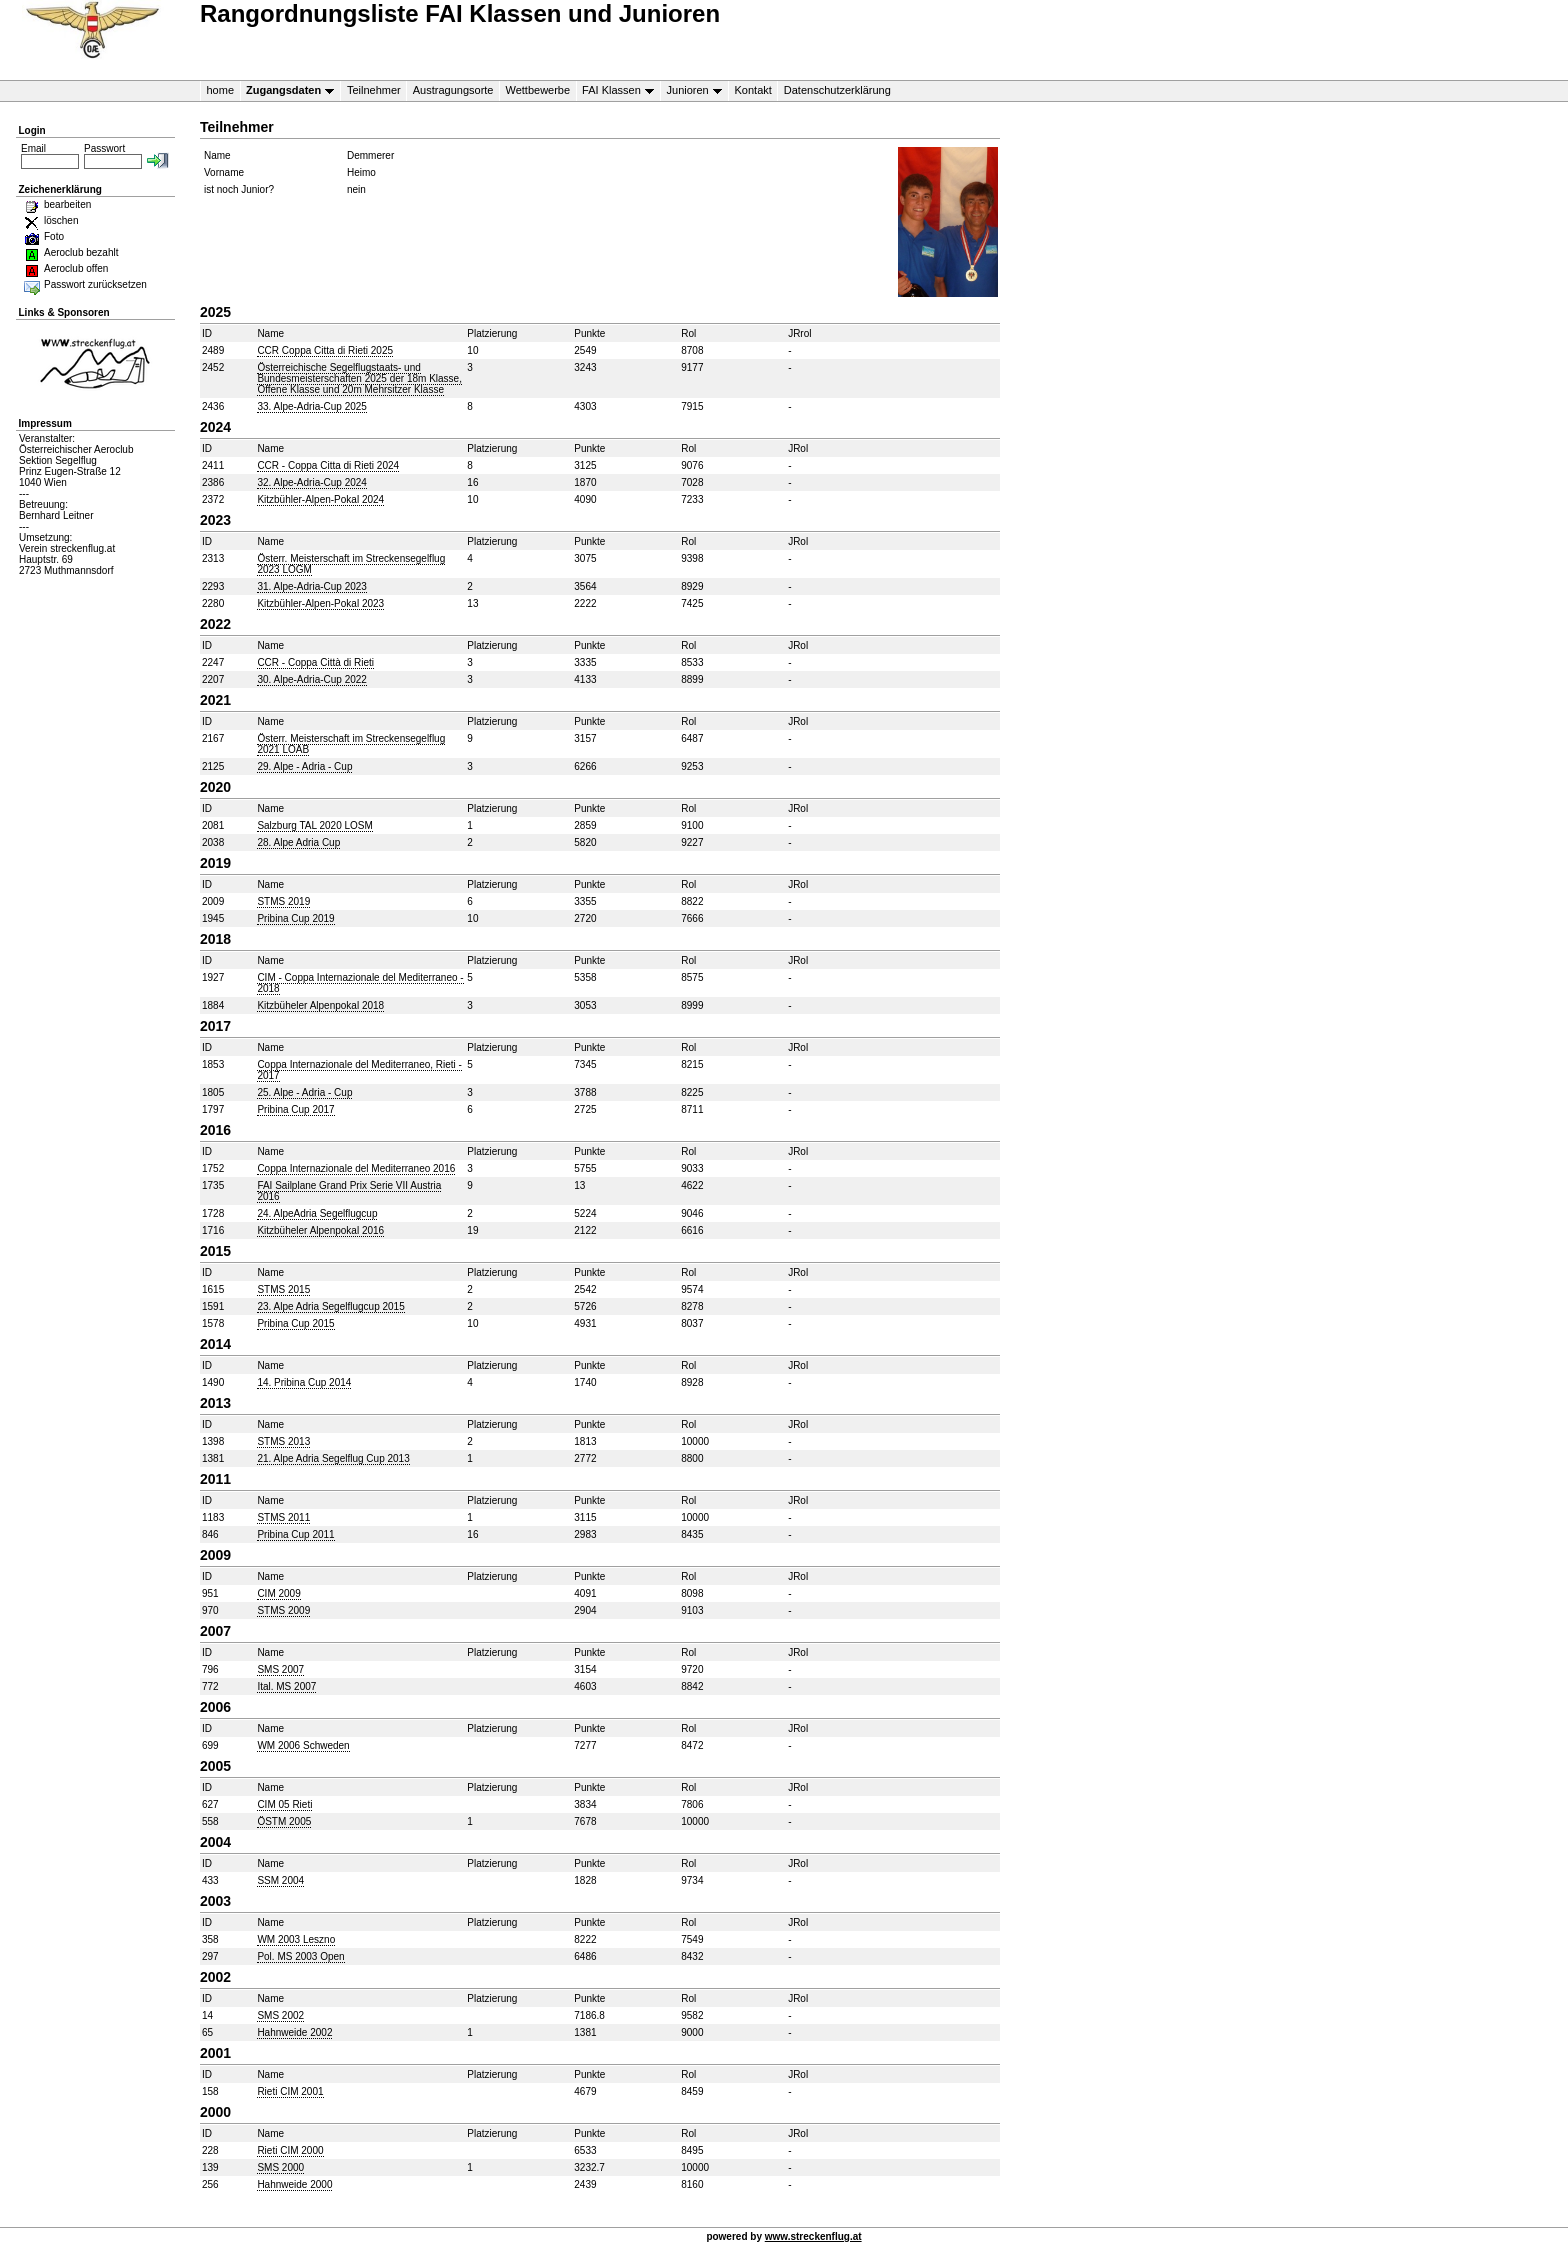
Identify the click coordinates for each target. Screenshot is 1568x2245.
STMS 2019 (283, 901)
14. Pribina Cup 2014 (304, 1382)
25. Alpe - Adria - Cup (304, 1092)
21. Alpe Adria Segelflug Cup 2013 (333, 1458)
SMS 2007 (280, 1669)
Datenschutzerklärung (837, 90)
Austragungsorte (453, 90)
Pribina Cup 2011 (295, 1534)
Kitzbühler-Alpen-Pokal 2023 (320, 603)
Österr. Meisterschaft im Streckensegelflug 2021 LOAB (351, 744)
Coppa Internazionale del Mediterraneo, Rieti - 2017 (359, 1070)
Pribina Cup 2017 (295, 1109)
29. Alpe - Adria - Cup (304, 766)
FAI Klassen (615, 90)
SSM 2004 (280, 1880)
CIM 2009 (278, 1593)
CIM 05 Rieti (284, 1804)
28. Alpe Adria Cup (298, 842)
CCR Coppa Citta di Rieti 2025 (325, 350)
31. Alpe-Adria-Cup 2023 (312, 586)
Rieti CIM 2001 (290, 2091)
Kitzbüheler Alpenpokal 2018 (320, 1005)
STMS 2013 (283, 1441)
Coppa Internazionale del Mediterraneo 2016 (356, 1168)
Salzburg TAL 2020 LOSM (314, 825)
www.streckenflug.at (813, 2236)
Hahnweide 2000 (294, 2184)
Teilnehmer (374, 90)
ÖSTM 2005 (284, 1821)
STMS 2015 (283, 1289)
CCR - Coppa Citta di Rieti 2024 (328, 465)
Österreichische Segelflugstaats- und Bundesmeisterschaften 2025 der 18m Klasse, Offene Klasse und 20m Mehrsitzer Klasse (359, 378)
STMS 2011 (283, 1517)
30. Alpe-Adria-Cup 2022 (312, 679)
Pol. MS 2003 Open (300, 1956)
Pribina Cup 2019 (295, 918)
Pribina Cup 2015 (295, 1323)
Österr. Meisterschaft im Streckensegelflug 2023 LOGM (351, 564)
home (221, 90)
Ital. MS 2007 (286, 1686)
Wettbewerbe (537, 90)
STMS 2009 (283, 1610)
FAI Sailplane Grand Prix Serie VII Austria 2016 (349, 1191)
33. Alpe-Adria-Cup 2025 (312, 406)
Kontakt (753, 90)
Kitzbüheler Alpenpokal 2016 (320, 1230)
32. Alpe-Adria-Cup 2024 (312, 482)
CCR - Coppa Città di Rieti (315, 662)
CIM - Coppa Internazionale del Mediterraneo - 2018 (360, 983)
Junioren (691, 90)
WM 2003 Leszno (296, 1939)
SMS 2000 (280, 2167)
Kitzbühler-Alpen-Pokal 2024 (320, 499)
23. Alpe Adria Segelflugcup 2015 (330, 1306)
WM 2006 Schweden (303, 1745)
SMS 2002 (280, 2015)
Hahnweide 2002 (294, 2032)
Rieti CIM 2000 (290, 2150)
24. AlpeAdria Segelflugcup (317, 1213)
